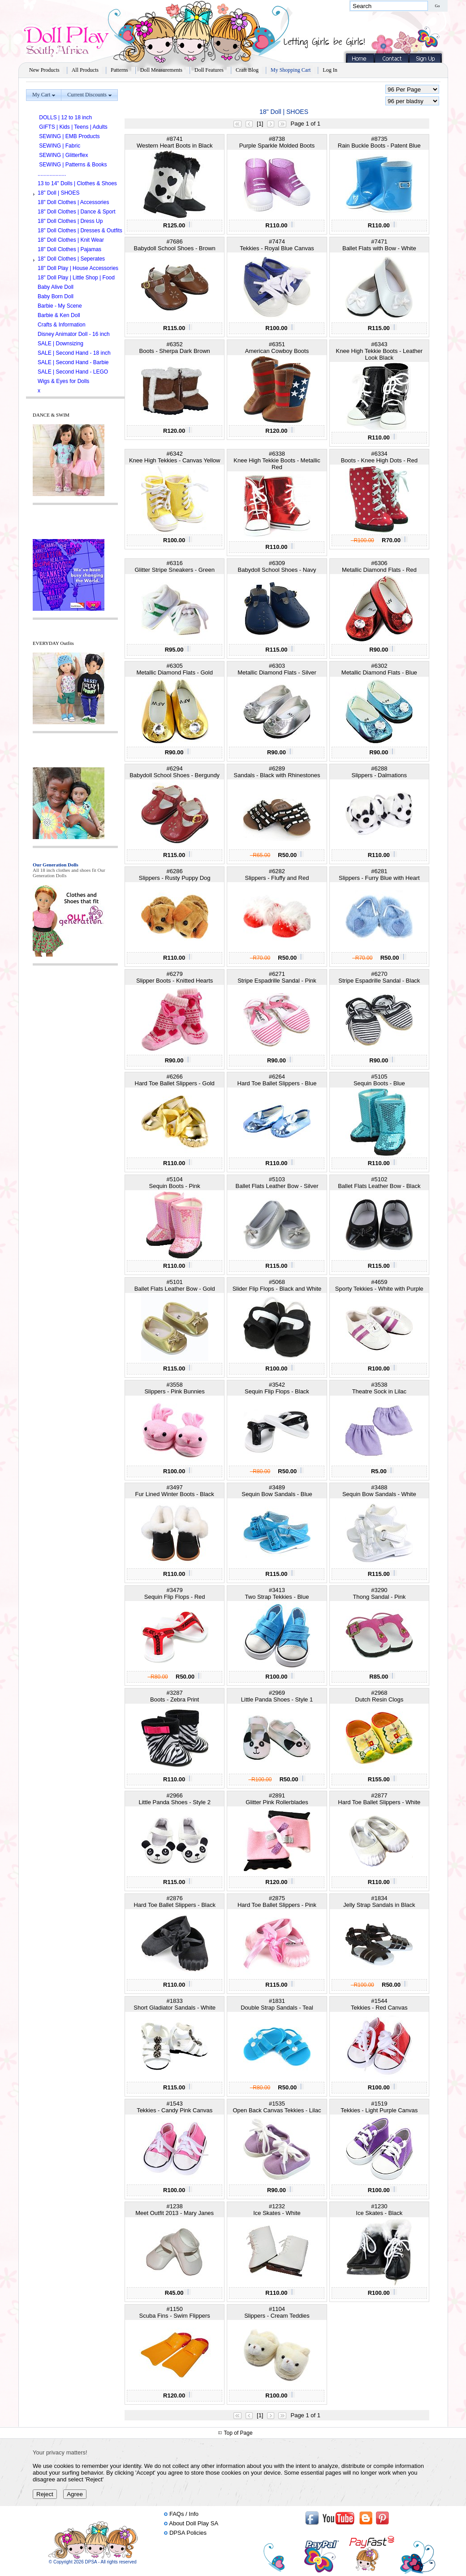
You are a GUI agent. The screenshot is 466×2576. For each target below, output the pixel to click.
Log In (330, 70)
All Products (85, 70)
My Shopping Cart (291, 70)
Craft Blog (247, 70)
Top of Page (238, 2433)
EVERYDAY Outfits (53, 643)
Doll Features (209, 70)
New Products (44, 70)
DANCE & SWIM (51, 415)
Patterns (119, 70)
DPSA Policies (188, 2532)
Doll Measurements (161, 70)
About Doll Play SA (193, 2523)
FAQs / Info (183, 2514)
